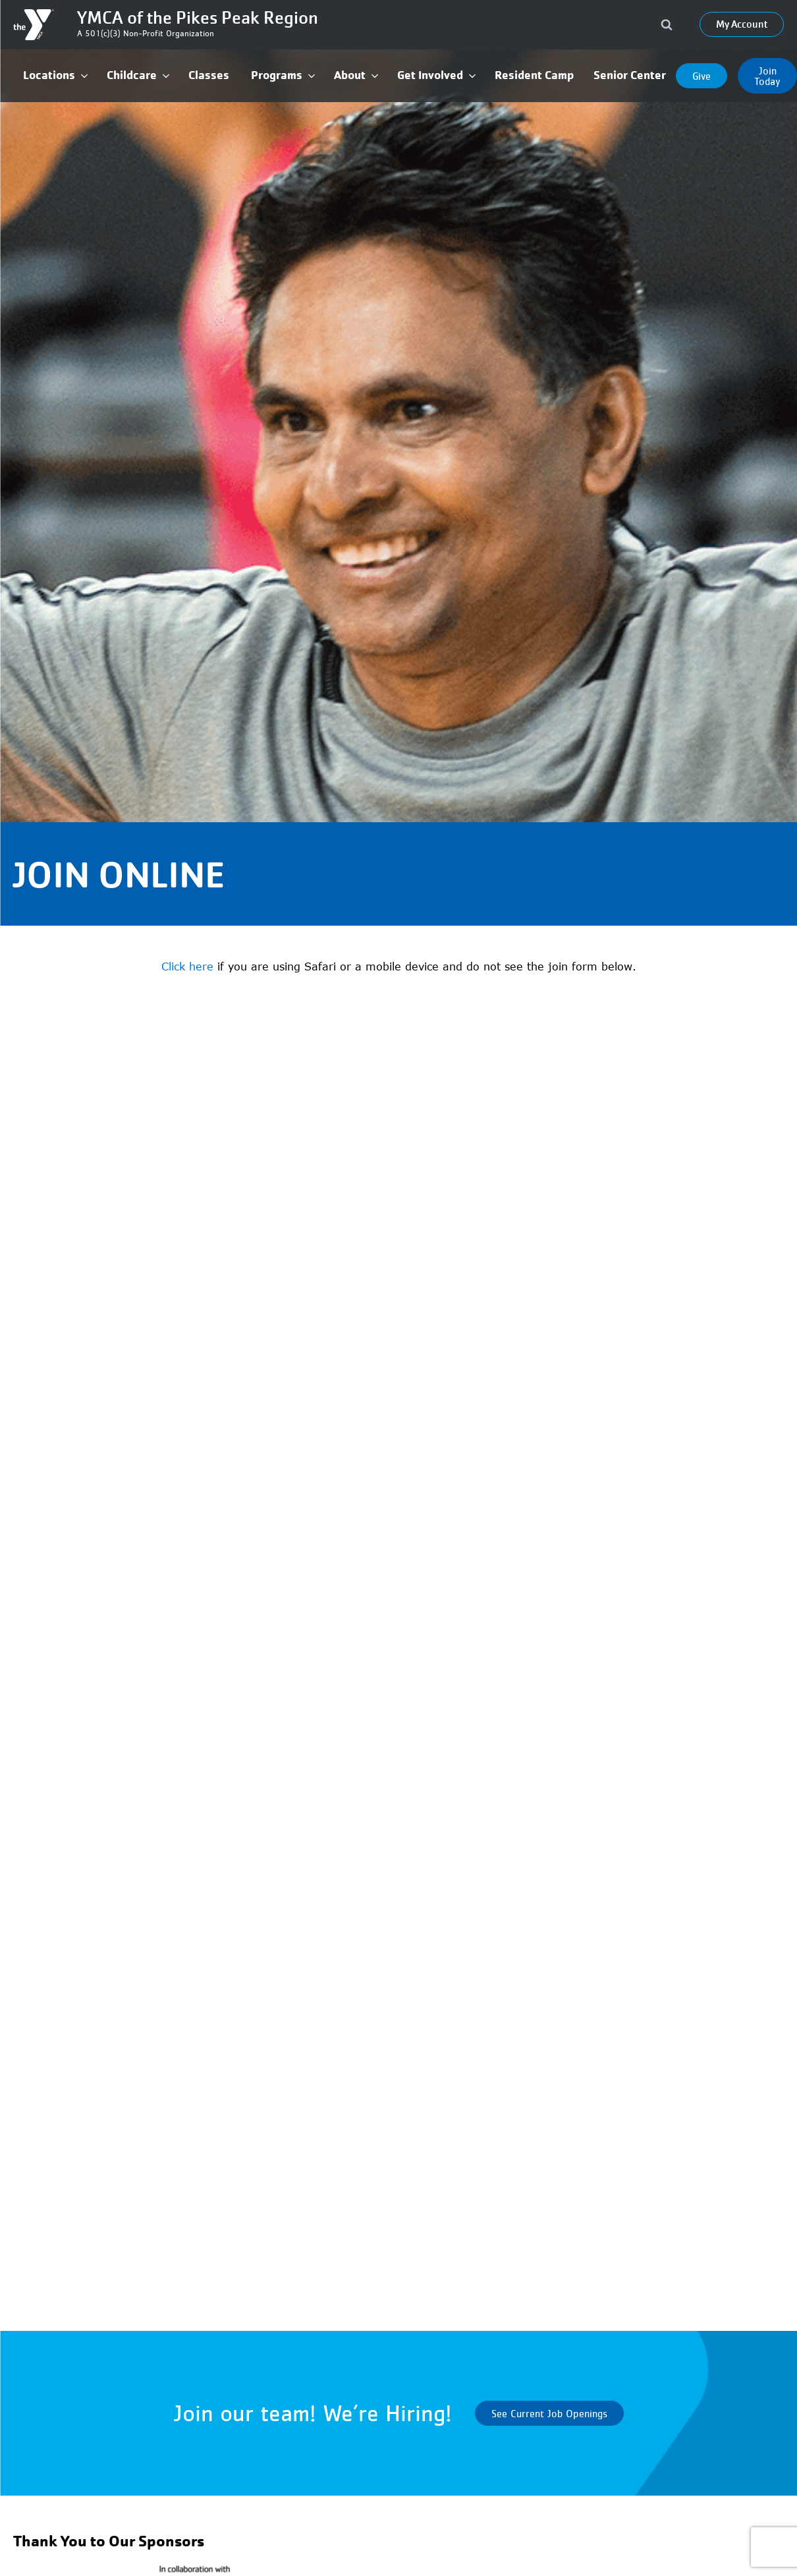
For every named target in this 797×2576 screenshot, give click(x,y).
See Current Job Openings (549, 2413)
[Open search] (666, 24)
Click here (187, 966)
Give (701, 76)
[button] (55, 75)
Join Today (767, 76)
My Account (741, 24)
